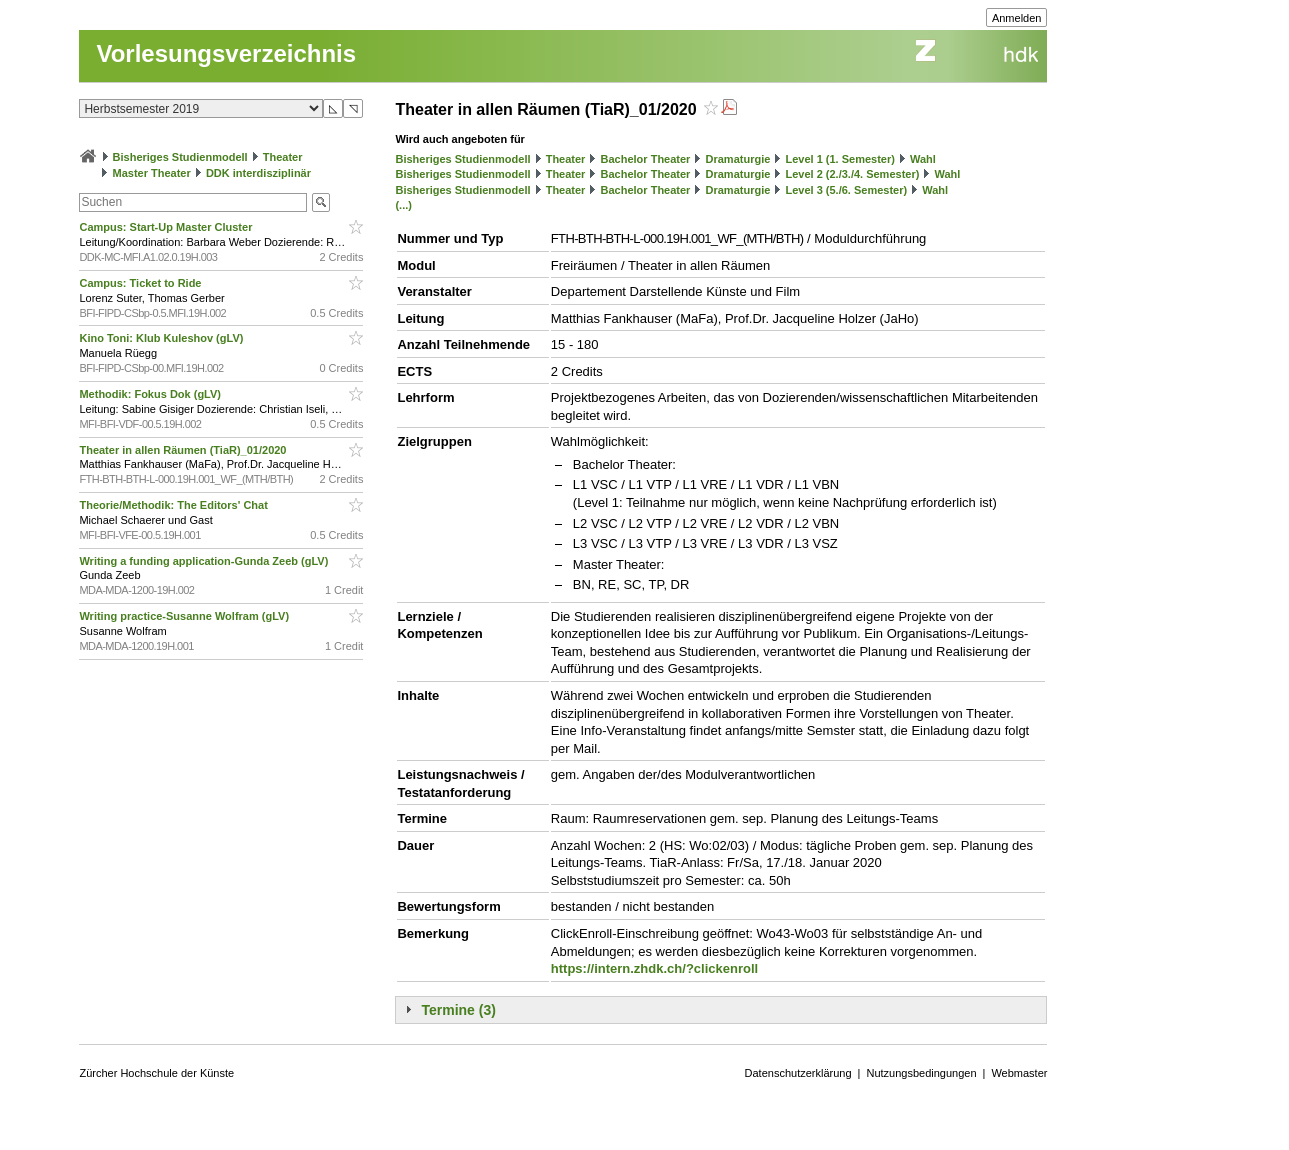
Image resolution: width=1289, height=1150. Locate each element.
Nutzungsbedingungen (921, 1073)
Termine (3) (458, 1010)
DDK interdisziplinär (258, 173)
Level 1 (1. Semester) (839, 159)
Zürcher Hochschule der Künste (156, 1073)
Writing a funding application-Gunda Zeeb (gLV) (205, 561)
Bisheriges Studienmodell (180, 157)
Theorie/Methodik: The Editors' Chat (174, 505)
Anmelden (1017, 18)
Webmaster (1019, 1073)
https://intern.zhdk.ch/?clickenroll (654, 968)
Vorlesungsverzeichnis (226, 53)
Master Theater (152, 173)
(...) (403, 205)
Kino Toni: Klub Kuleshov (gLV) (162, 338)
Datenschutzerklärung (798, 1073)
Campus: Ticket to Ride (141, 283)
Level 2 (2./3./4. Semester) (852, 174)
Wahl (923, 159)
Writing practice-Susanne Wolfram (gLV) (185, 616)
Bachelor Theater (646, 159)
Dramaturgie (738, 159)
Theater (283, 157)
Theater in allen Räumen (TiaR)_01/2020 (184, 450)
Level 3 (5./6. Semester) (846, 190)
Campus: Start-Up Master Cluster (167, 227)
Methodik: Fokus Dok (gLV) (151, 394)
